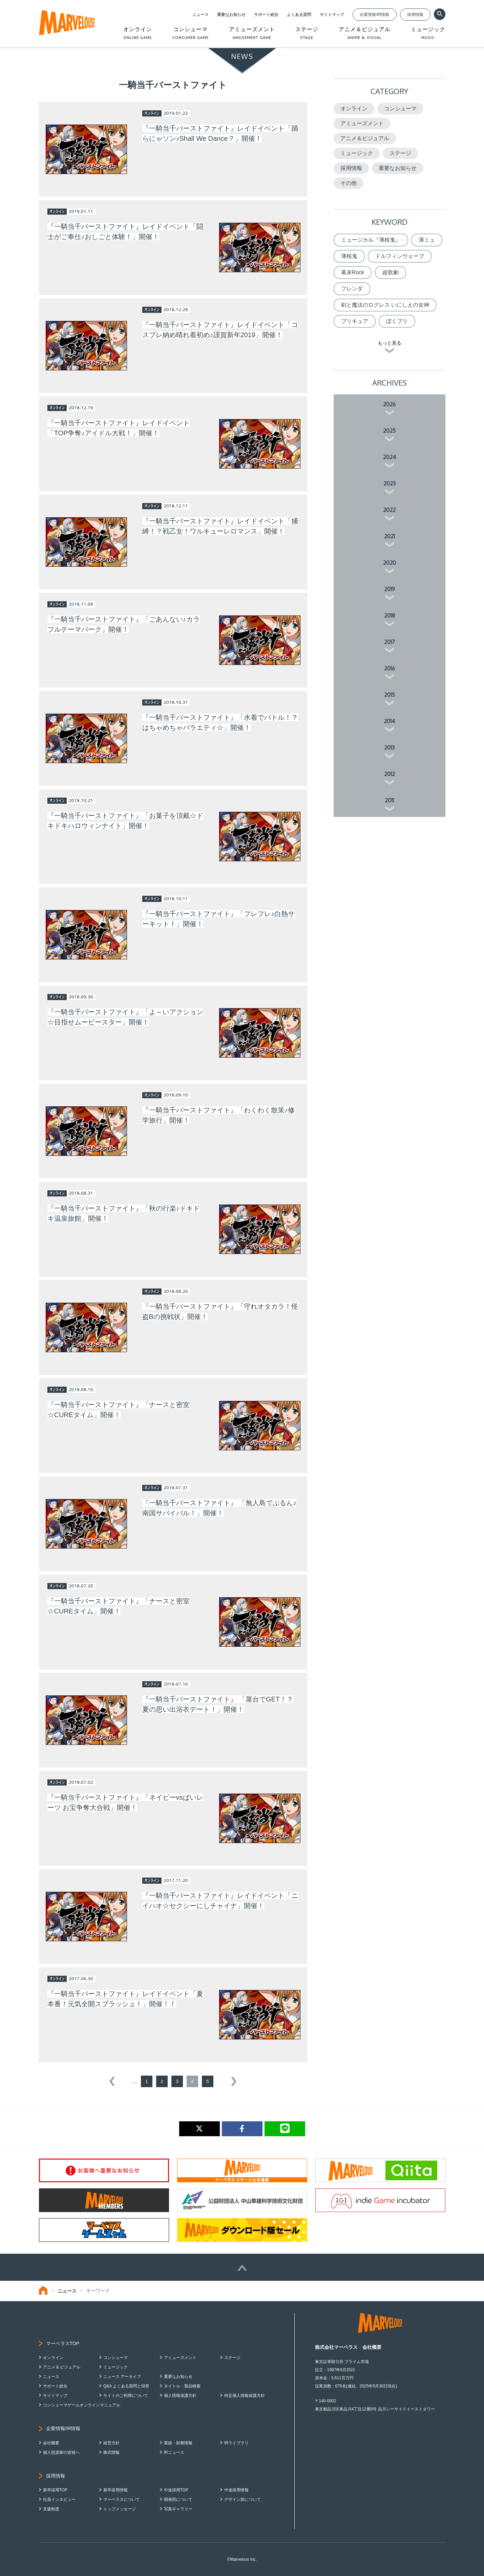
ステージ (400, 153)
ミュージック (356, 153)
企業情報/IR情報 (374, 14)
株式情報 (111, 2452)
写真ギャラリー (178, 2509)
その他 (348, 183)
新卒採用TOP (55, 2490)
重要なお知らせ (231, 14)
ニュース (200, 14)
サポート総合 (266, 14)
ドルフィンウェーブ (399, 256)
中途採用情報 (236, 2490)
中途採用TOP (176, 2490)
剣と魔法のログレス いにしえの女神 (385, 305)
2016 (389, 668)
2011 (389, 800)
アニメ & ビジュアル (62, 2367)
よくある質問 (299, 14)
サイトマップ (332, 14)
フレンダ (352, 288)
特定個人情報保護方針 (244, 2395)
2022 (389, 509)
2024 (389, 457)
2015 (389, 694)
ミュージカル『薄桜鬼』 (371, 240)
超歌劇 (390, 272)
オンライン (353, 108)
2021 (389, 536)
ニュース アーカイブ (122, 2376)
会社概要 (51, 2443)
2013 (389, 747)
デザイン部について (242, 2499)
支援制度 (51, 2509)
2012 (389, 774)
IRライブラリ (236, 2443)
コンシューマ (400, 108)
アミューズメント (362, 123)
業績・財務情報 (178, 2443)
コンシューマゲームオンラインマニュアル (81, 2405)
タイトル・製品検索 (182, 2386)
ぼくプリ (397, 321)
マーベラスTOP (63, 2343)
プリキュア (354, 321)
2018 (389, 615)
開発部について (178, 2499)
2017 (389, 641)
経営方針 (111, 2443)
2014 (389, 721)
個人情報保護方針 (180, 2395)
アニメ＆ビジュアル (364, 138)
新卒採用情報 (115, 2490)
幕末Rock (352, 272)
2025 (389, 430)
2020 (389, 562)
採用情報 (415, 14)
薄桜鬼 (349, 256)
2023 (389, 483)
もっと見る (389, 343)
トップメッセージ (119, 2509)
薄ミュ (427, 240)
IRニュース (174, 2452)
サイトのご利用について (125, 2395)
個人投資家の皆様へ (61, 2452)
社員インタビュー (59, 2499)
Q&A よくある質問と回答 (126, 2386)
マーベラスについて (121, 2499)
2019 (389, 589)
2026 (389, 404)
